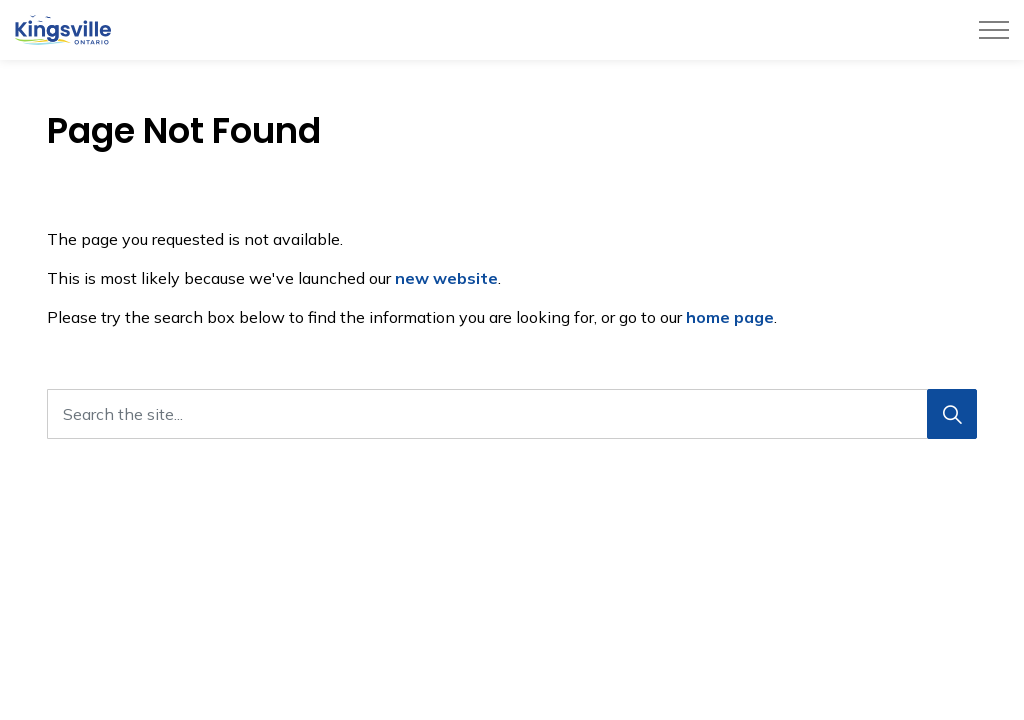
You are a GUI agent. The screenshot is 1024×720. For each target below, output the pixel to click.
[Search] (952, 414)
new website (446, 278)
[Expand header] (994, 30)
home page (730, 317)
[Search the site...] (512, 414)
